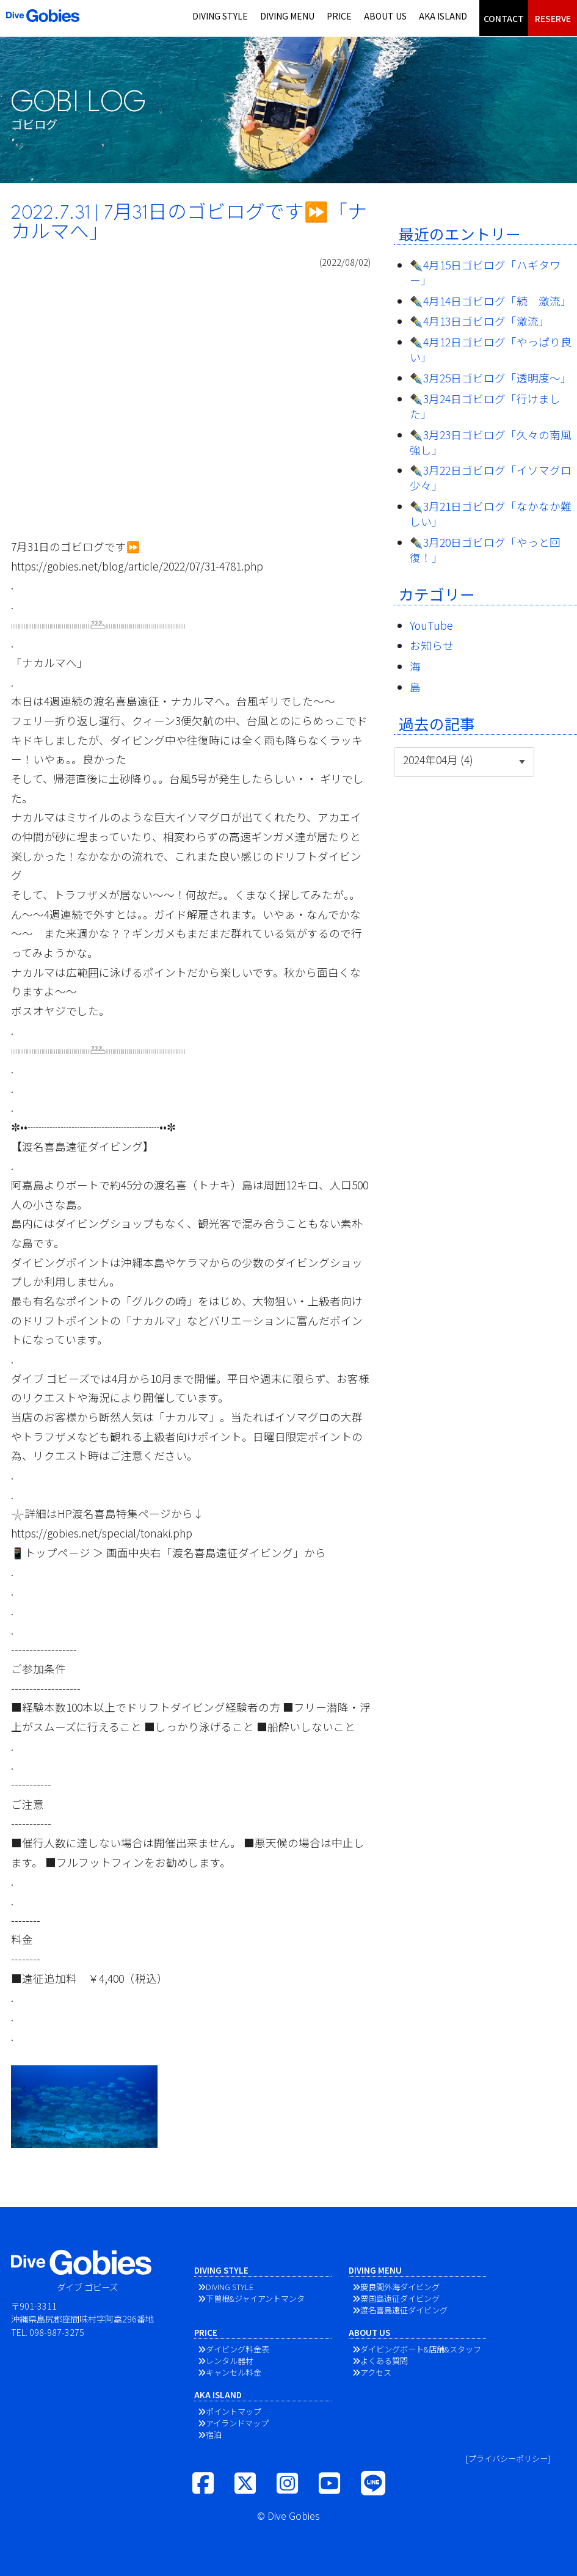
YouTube (431, 625)
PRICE (339, 16)
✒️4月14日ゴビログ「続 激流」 (491, 300)
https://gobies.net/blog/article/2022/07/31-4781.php (137, 566)
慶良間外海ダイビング (400, 2287)
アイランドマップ (237, 2423)
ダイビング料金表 (237, 2349)
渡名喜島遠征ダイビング (404, 2310)
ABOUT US (385, 16)
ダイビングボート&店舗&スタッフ (420, 2349)
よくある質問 (384, 2360)
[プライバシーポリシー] (508, 2458)
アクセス (375, 2372)
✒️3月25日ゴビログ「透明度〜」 (491, 377)
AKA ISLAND (443, 16)
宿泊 (214, 2434)
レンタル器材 (229, 2360)
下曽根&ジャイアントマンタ (255, 2298)
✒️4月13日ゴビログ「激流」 (480, 321)
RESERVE (553, 18)
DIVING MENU (287, 16)
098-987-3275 (56, 2332)
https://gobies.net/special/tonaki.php (101, 1533)
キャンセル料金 (233, 2372)
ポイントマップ (233, 2411)
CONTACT (504, 18)
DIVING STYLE (220, 16)
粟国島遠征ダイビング (400, 2298)
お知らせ (432, 645)
